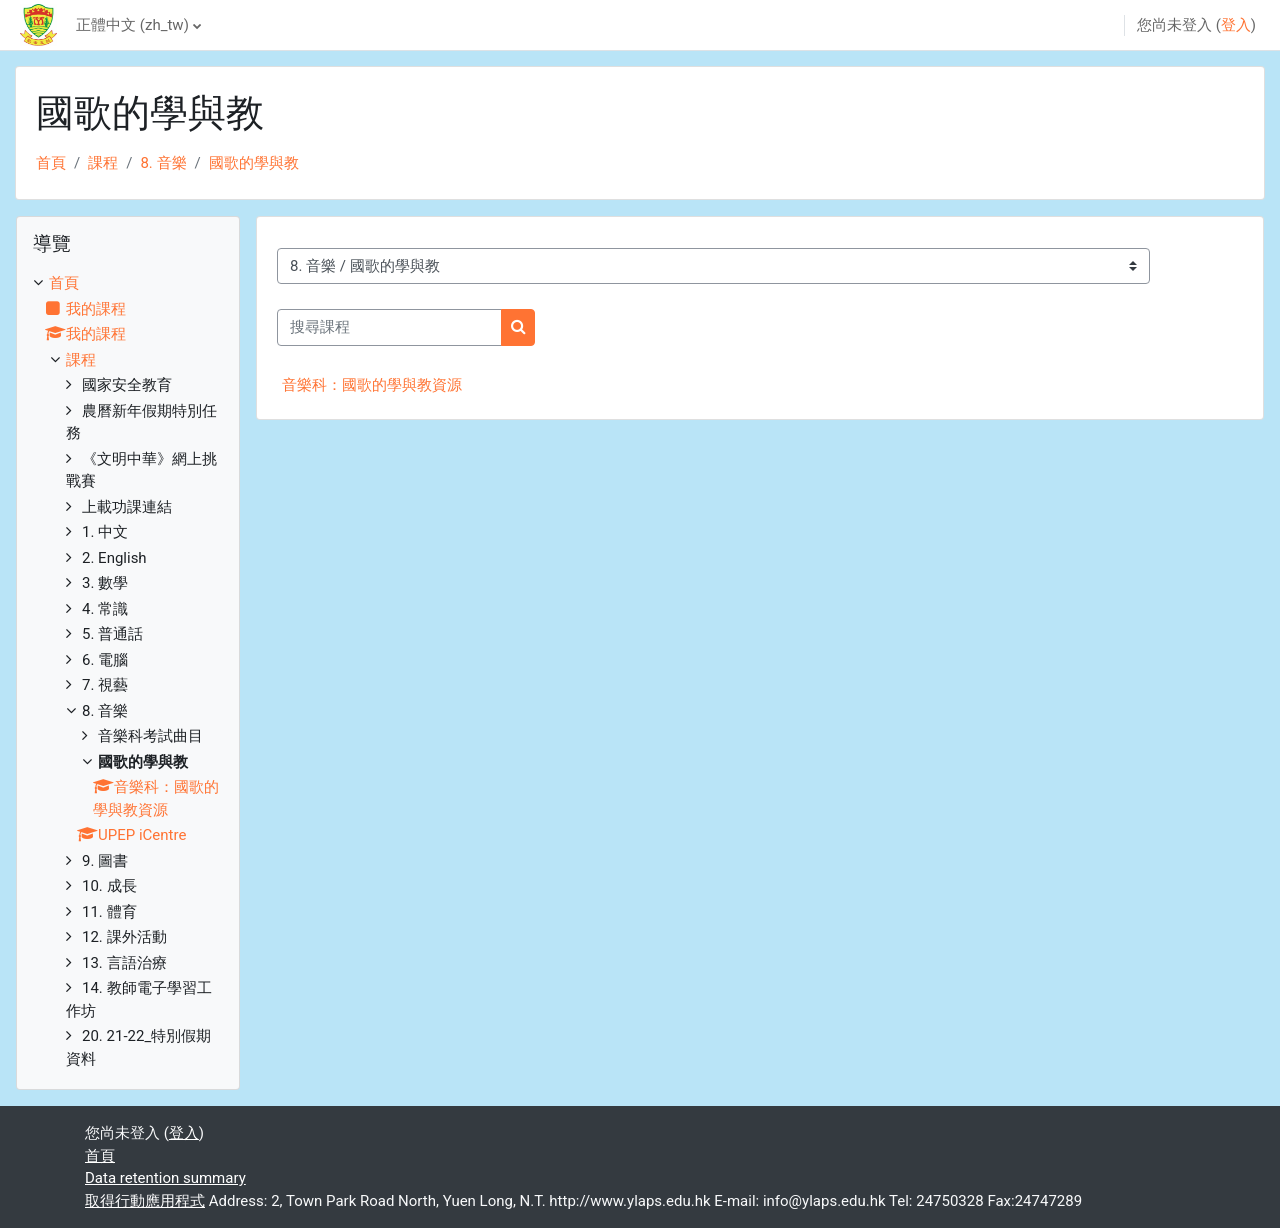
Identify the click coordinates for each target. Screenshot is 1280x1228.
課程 (103, 163)
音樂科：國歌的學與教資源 (372, 385)
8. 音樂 (163, 163)
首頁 (51, 163)
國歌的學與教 (254, 163)
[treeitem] (128, 671)
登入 (1236, 25)
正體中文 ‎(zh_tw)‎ (132, 25)
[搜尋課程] (389, 327)
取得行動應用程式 (145, 1201)
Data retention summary (165, 1178)
